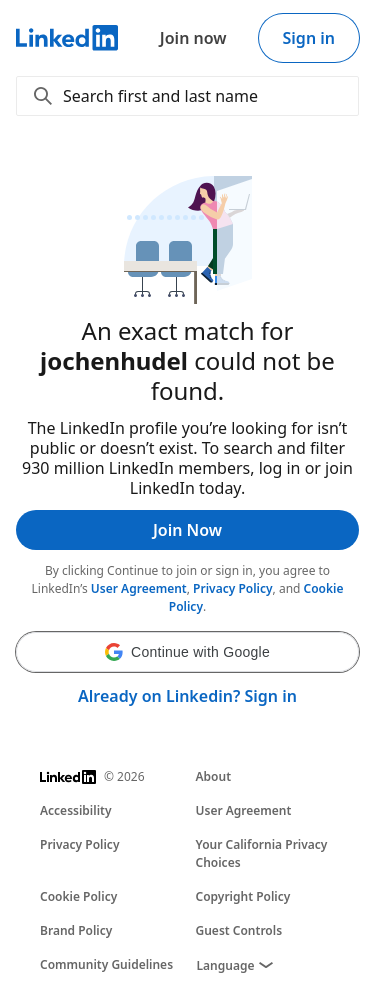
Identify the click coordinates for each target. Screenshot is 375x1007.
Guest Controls (239, 930)
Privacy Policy (232, 588)
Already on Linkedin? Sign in (187, 696)
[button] (187, 652)
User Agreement (139, 588)
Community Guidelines (106, 964)
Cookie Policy (78, 896)
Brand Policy (76, 930)
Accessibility (76, 810)
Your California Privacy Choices (262, 853)
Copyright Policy (243, 896)
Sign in (309, 38)
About (214, 776)
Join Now (187, 530)
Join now (193, 38)
